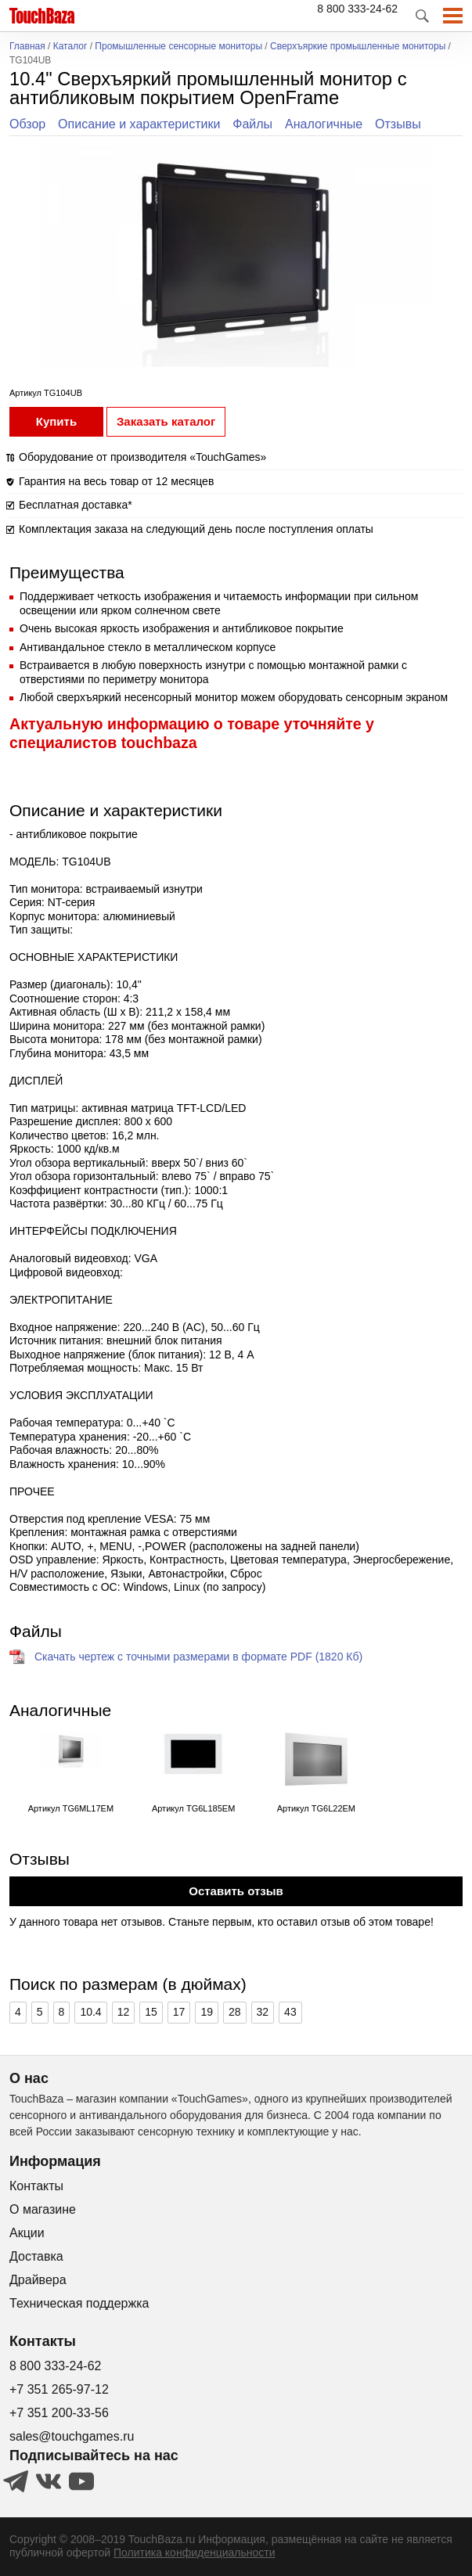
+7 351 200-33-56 (59, 2412)
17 (179, 2012)
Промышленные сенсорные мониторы (178, 46)
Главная (27, 46)
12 (123, 2012)
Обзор (27, 124)
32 (263, 2012)
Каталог (70, 46)
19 (206, 2012)
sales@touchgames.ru (71, 2436)
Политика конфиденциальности (194, 2552)
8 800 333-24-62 (357, 8)
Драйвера (38, 2279)
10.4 (90, 2012)
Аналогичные (323, 124)
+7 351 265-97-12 (59, 2389)
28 (235, 2012)
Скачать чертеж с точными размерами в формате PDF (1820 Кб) (198, 1656)
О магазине (42, 2209)
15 (151, 2012)
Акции (27, 2233)
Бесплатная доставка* (75, 504)
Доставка (36, 2256)
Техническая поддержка (79, 2303)
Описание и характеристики (139, 124)
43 (290, 2012)
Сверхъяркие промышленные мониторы (357, 46)
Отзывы (398, 124)
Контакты (36, 2186)
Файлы (252, 124)
